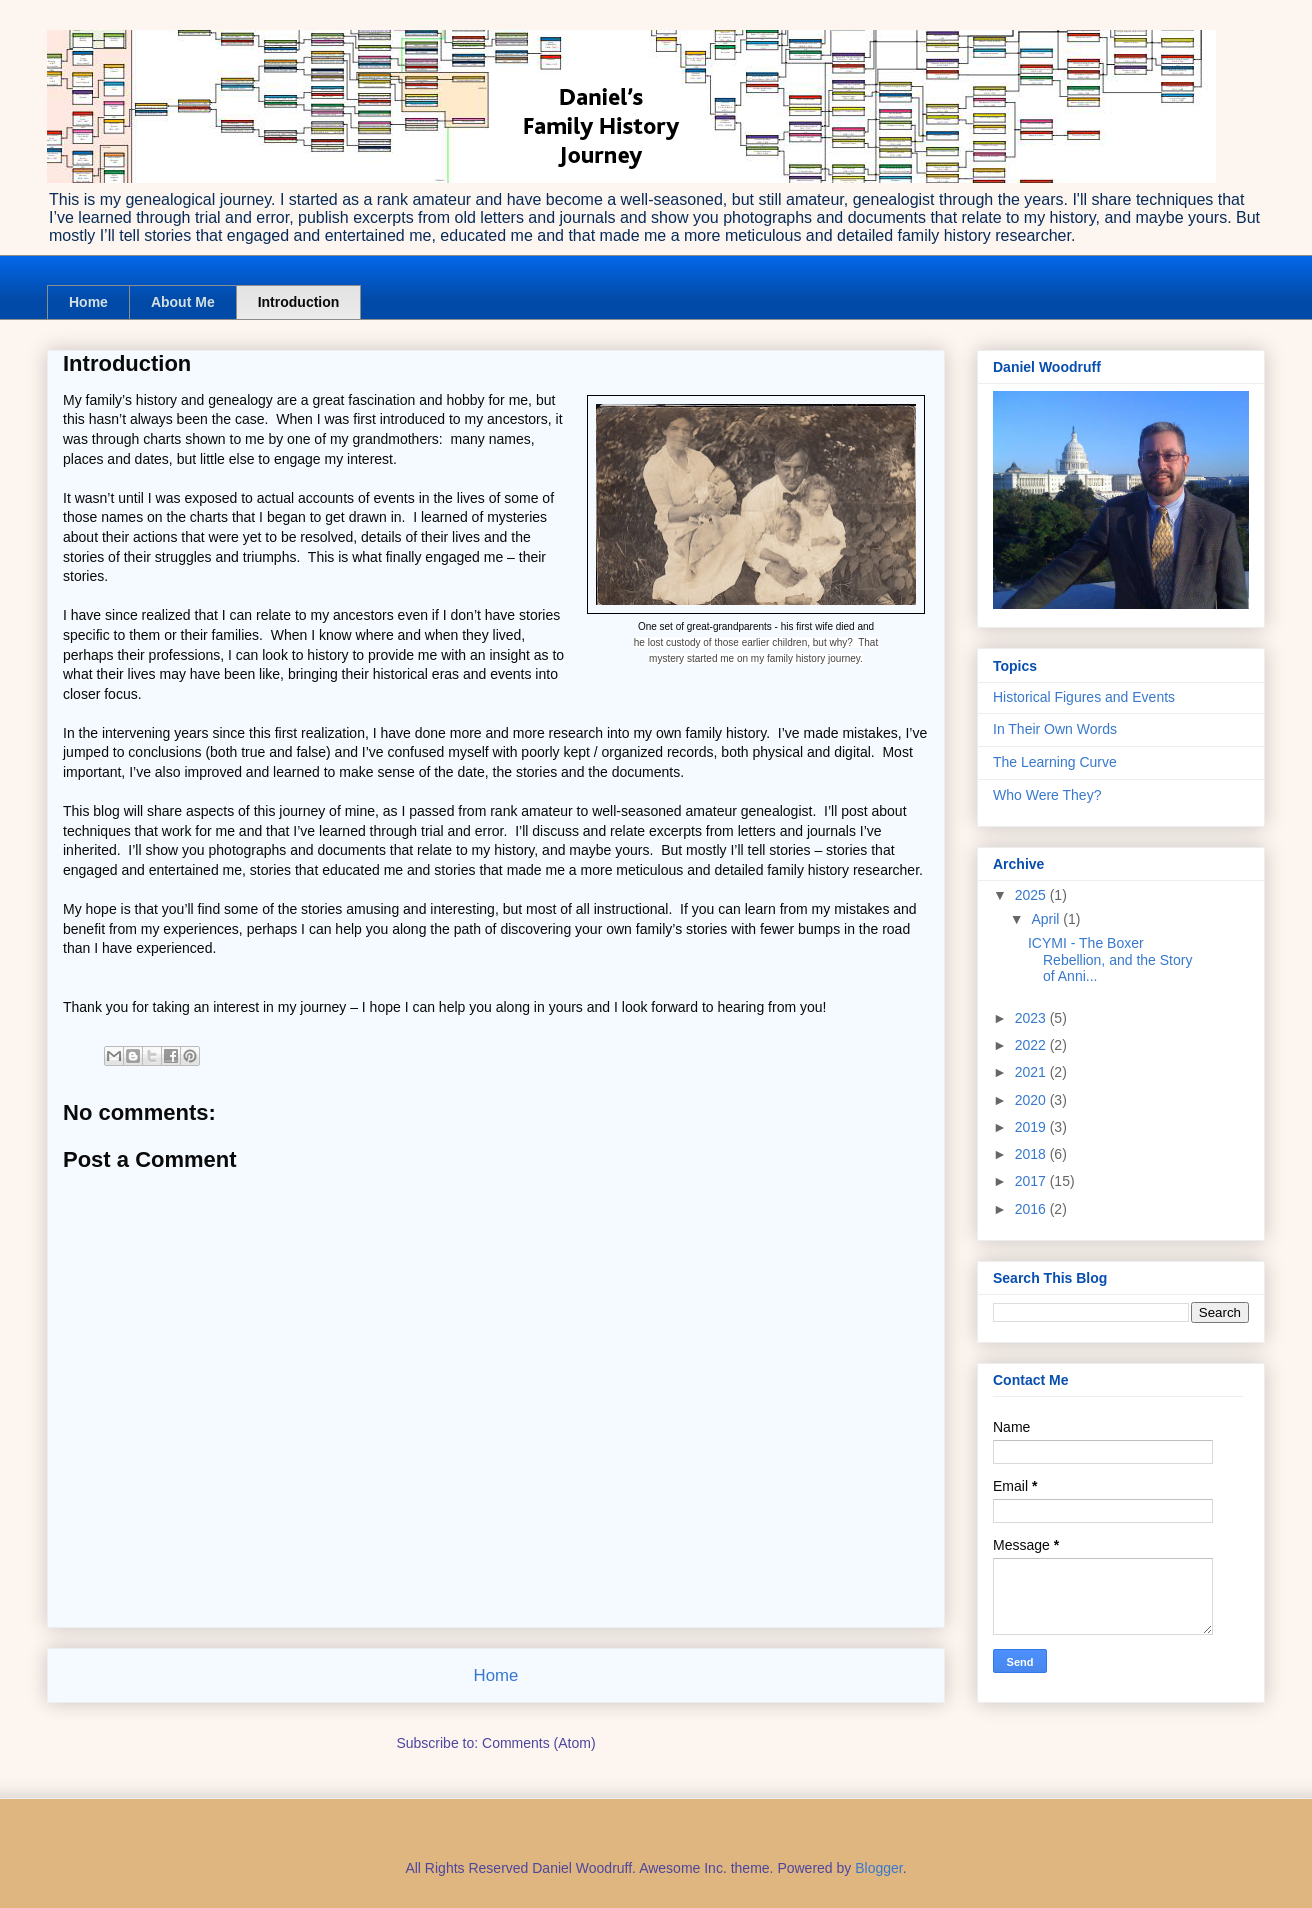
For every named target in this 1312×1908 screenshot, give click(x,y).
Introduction (299, 302)
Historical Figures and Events (1084, 697)
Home (88, 302)
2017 (1032, 1181)
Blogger (878, 1868)
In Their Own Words (1055, 729)
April (1047, 919)
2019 (1032, 1127)
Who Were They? (1047, 795)
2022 (1032, 1045)
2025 (1032, 895)
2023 (1032, 1018)
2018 (1032, 1154)
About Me (183, 302)
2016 (1032, 1209)
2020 (1032, 1100)
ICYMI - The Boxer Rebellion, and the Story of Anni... (1110, 960)
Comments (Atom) (539, 1743)
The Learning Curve (1055, 762)
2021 (1032, 1072)
